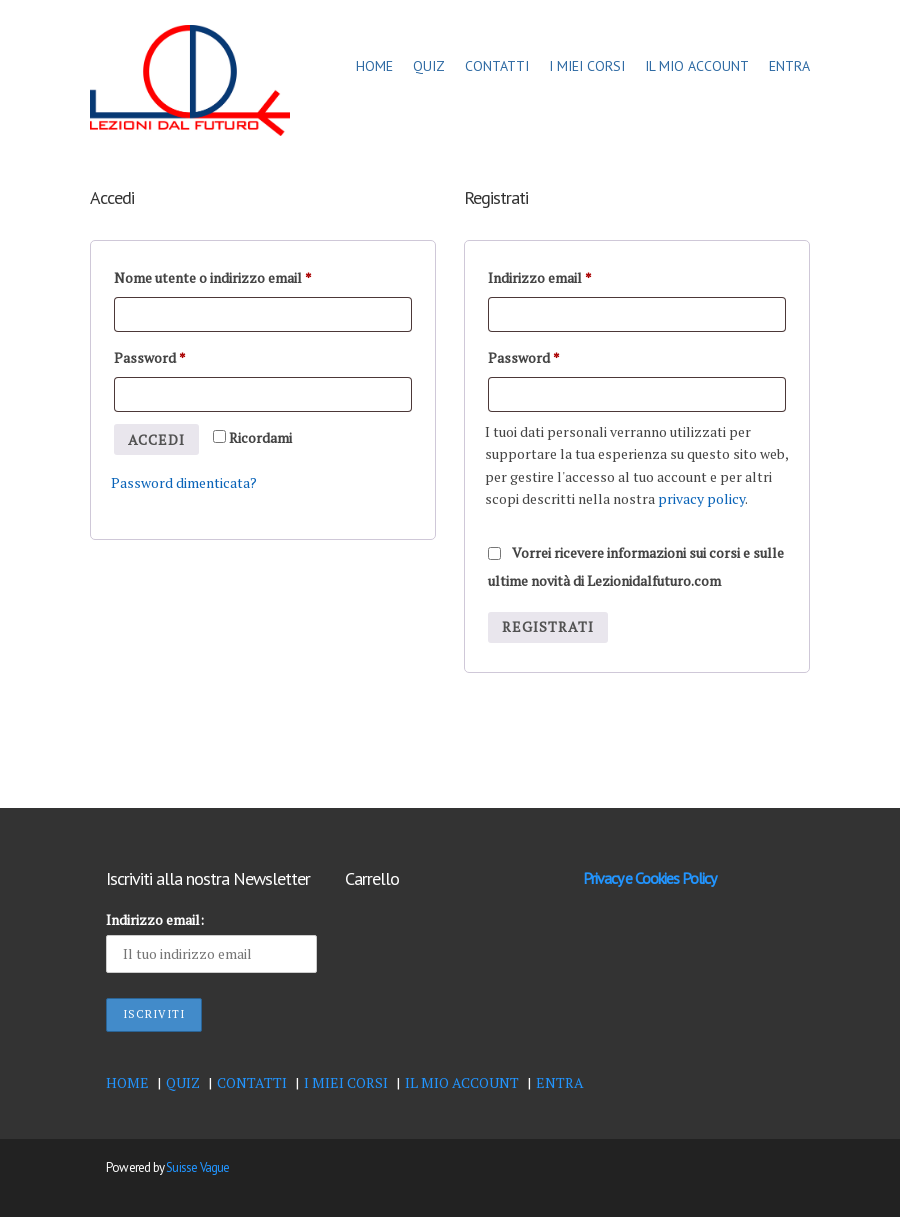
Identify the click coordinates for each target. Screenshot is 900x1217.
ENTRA (789, 66)
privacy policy (701, 498)
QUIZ (429, 66)
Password (150, 355)
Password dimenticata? (184, 482)
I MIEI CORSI (587, 66)
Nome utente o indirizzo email (213, 275)
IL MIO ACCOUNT (697, 66)
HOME (374, 66)
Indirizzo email (540, 275)
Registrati (548, 626)
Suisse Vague (197, 1167)
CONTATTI (497, 66)
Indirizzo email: (155, 919)
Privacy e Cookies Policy (649, 878)
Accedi (156, 439)
